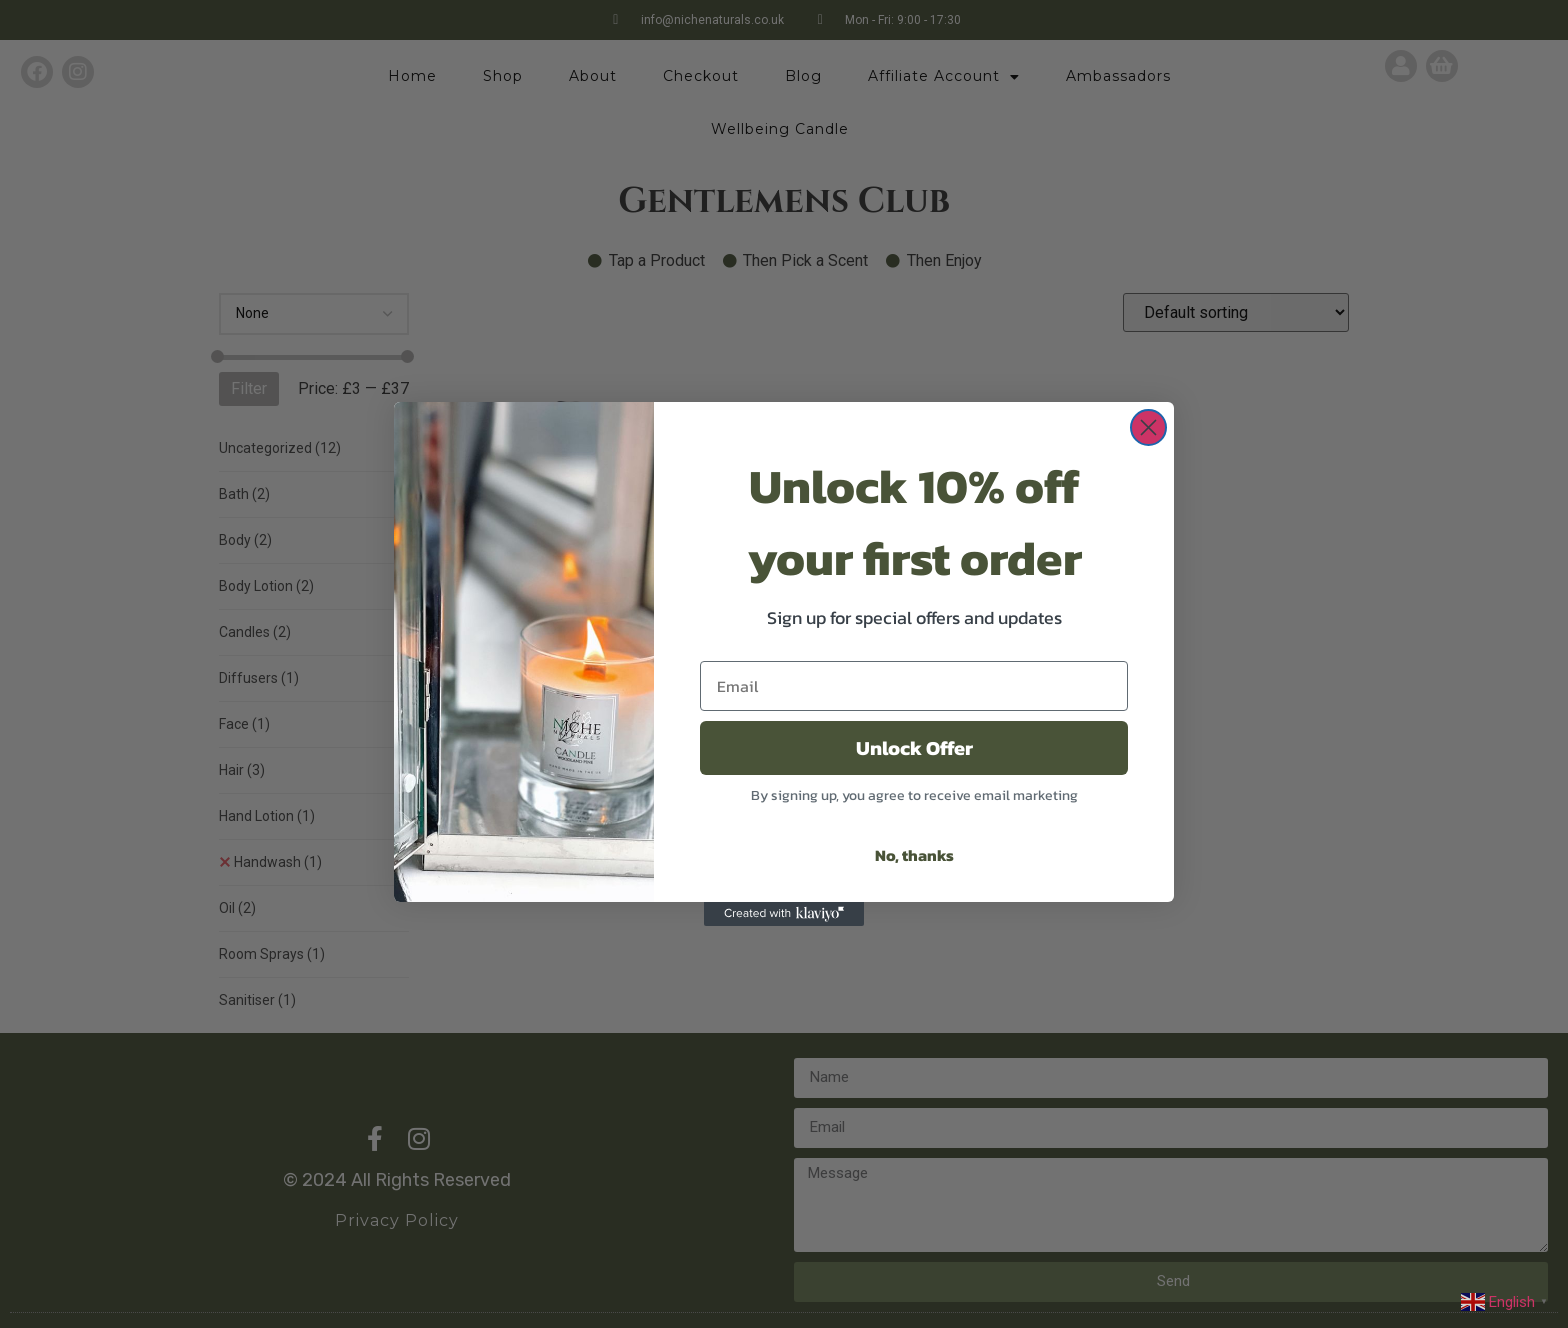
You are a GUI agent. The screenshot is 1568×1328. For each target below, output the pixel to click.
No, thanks (914, 855)
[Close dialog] (1148, 427)
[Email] (914, 686)
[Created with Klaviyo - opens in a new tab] (784, 914)
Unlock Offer (914, 748)
